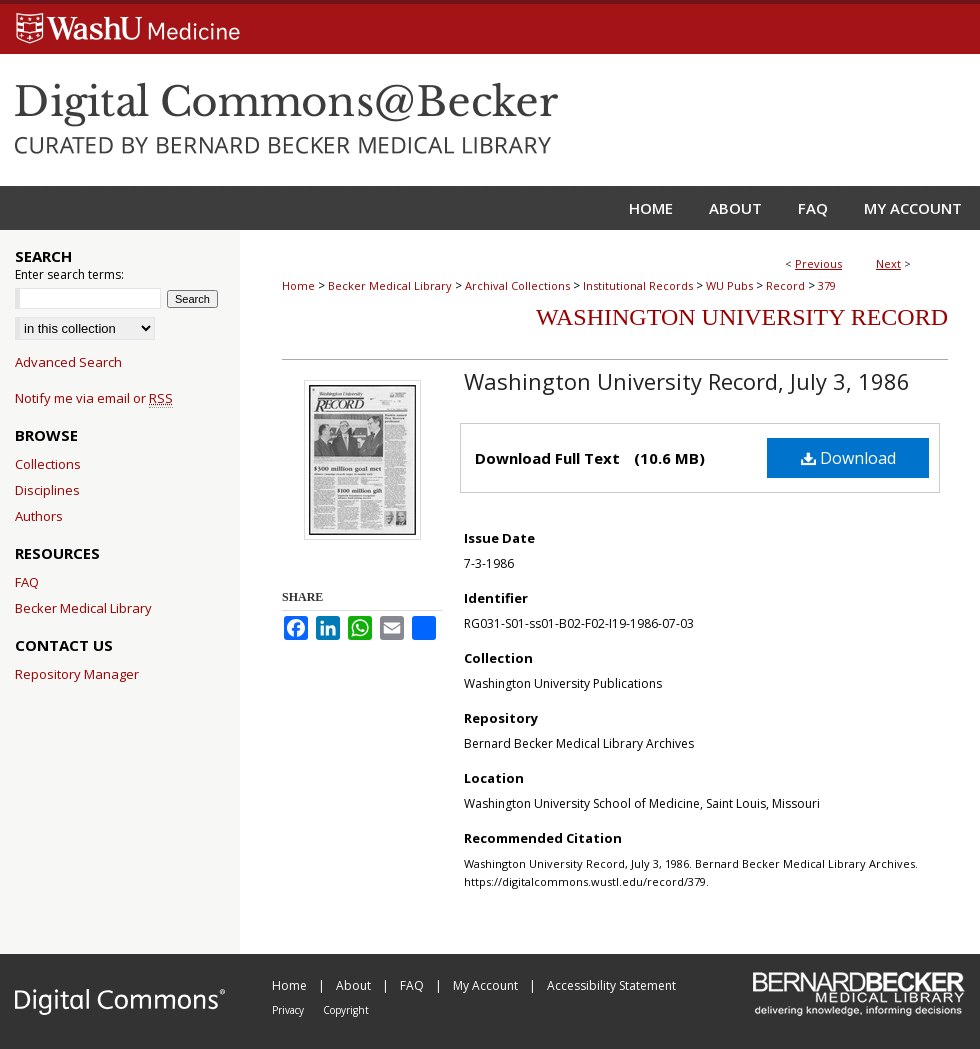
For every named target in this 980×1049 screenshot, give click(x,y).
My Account (487, 985)
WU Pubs (729, 285)
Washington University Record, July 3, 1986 (687, 381)
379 (827, 285)
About (355, 985)
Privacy (289, 1010)
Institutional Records (638, 285)
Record (785, 285)
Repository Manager (77, 674)
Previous (818, 263)
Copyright (346, 1010)
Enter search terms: (69, 274)
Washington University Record (742, 317)
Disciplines (47, 490)
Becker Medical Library (390, 285)
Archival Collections (517, 285)
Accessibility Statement (611, 985)
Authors (39, 516)
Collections (48, 464)
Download (848, 458)
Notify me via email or (94, 398)
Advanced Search (68, 362)
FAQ (27, 582)
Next (888, 263)
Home (298, 285)
